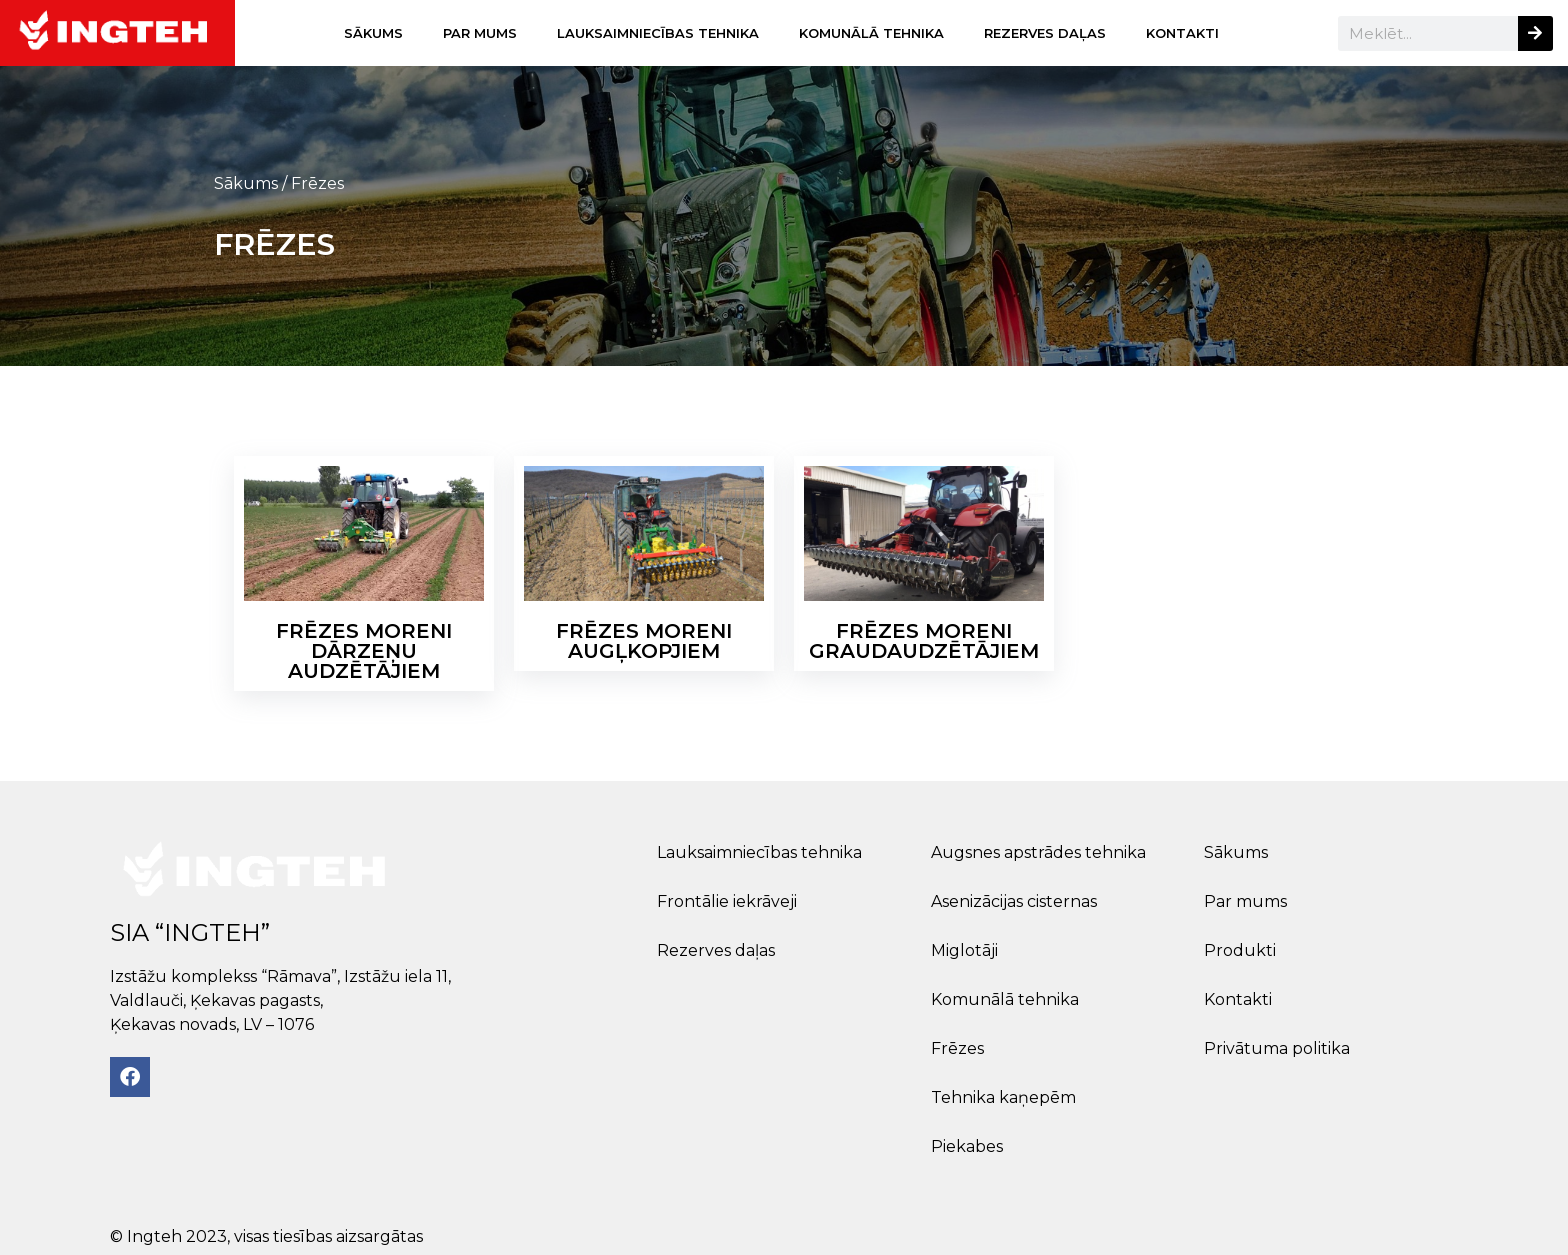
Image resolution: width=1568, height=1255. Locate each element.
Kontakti (1182, 33)
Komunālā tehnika (871, 33)
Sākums (373, 33)
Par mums (480, 33)
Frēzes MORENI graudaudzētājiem (924, 641)
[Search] (1535, 33)
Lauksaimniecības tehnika (658, 33)
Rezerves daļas (1045, 33)
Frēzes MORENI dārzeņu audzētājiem (364, 651)
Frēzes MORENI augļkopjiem (644, 641)
